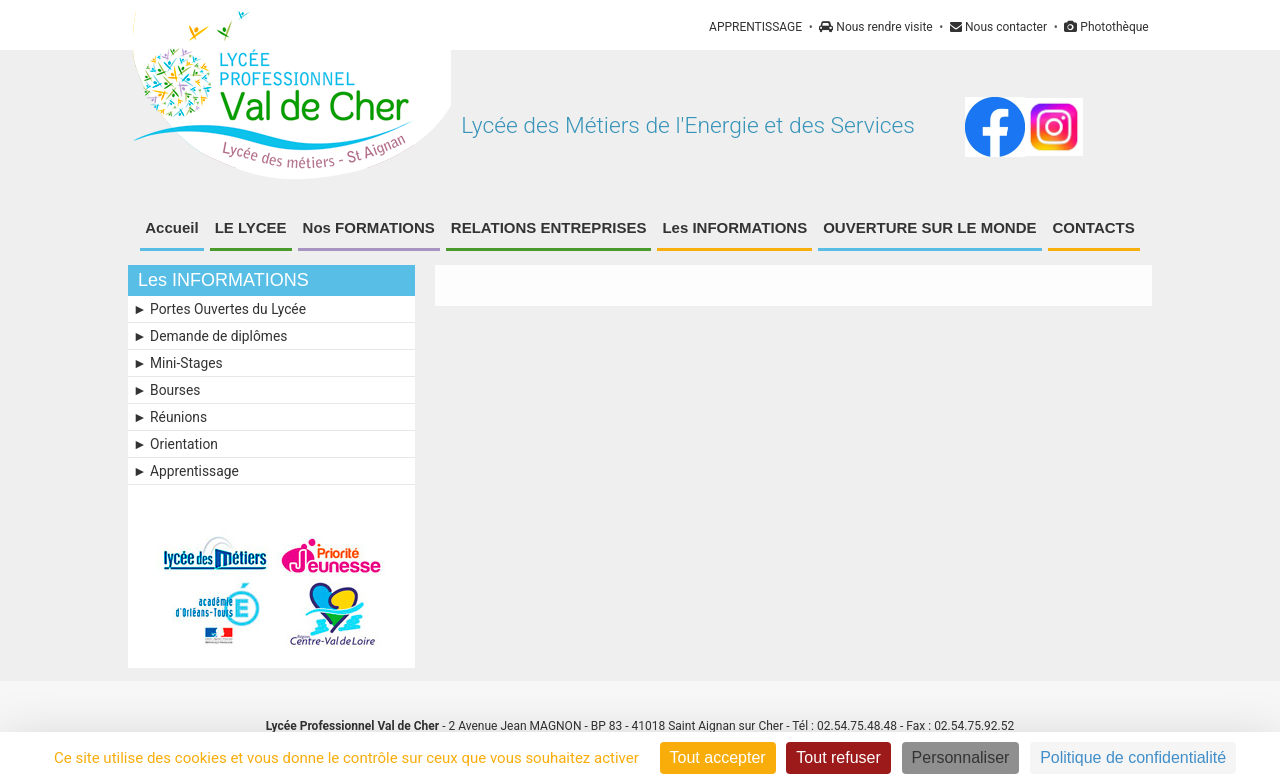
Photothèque (1106, 27)
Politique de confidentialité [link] (1133, 757)
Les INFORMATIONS (734, 227)
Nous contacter (998, 27)
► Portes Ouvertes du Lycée (219, 309)
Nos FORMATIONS (369, 227)
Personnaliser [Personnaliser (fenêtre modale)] (961, 757)
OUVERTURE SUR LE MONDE (929, 227)
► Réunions (170, 417)
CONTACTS (1094, 227)
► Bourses (166, 390)
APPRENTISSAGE (755, 27)
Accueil (171, 227)
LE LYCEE (251, 227)
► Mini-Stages (178, 363)
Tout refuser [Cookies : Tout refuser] (838, 757)
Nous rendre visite (875, 27)
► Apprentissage (186, 471)
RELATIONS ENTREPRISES (549, 227)
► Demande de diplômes (210, 336)
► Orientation (175, 444)
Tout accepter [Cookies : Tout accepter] (718, 757)
